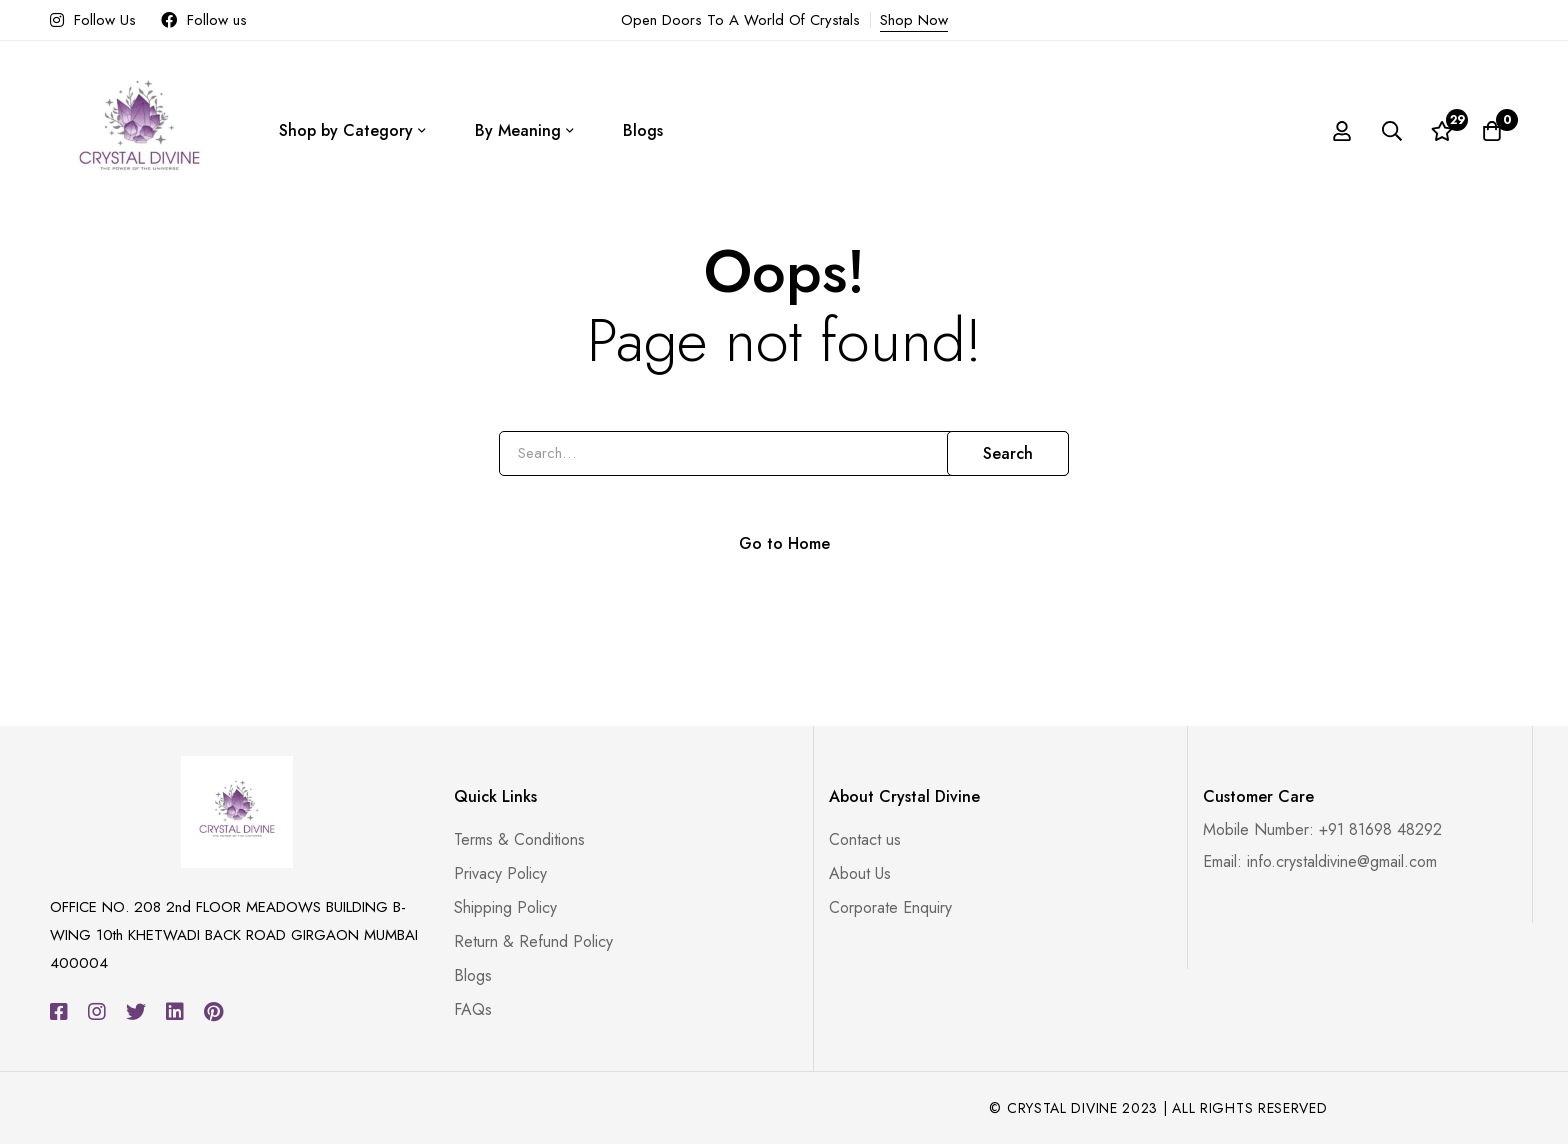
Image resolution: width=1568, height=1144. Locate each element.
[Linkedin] (175, 1012)
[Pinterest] (213, 1012)
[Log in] (1342, 131)
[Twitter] (136, 1012)
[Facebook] (59, 1012)
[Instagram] (97, 1012)
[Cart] (1492, 131)
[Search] (1392, 131)
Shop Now (914, 20)
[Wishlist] (1442, 131)
